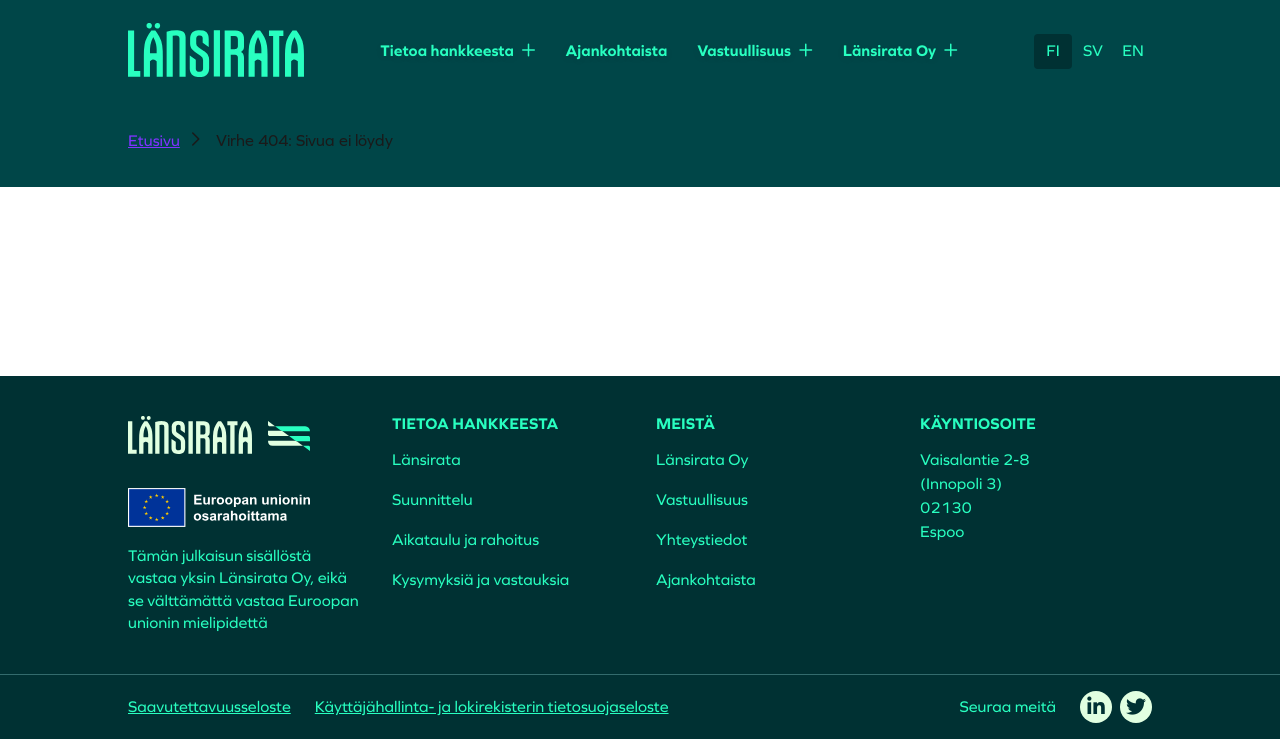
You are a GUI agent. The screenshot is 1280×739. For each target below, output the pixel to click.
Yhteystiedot (701, 540)
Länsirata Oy (890, 51)
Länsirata (426, 460)
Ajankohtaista (616, 51)
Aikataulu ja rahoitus (465, 540)
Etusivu (154, 141)
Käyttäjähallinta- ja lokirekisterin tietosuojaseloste (492, 707)
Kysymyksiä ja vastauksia (480, 580)
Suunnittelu (432, 500)
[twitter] (1136, 707)
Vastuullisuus (744, 51)
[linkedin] (1096, 707)
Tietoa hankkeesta (447, 51)
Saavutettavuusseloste (209, 707)
